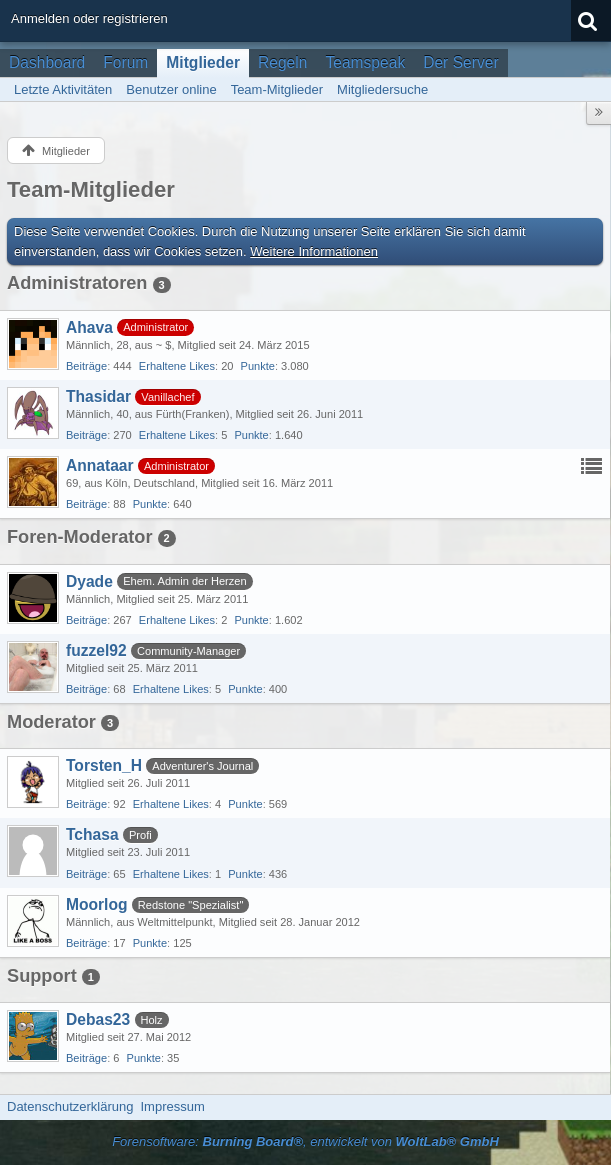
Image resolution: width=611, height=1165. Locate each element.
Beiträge (86, 366)
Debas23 (98, 1019)
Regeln (282, 62)
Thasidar (98, 396)
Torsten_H (104, 765)
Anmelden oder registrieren (89, 18)
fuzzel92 (96, 650)
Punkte (258, 366)
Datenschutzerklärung (70, 1106)
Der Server (460, 62)
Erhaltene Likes (177, 366)
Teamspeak (365, 62)
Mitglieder (203, 62)
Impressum (172, 1106)
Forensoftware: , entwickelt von (305, 1141)
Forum (125, 62)
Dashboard (47, 62)
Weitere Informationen (314, 251)
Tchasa (92, 834)
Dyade (89, 581)
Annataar (100, 465)
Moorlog (97, 904)
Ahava (89, 327)
